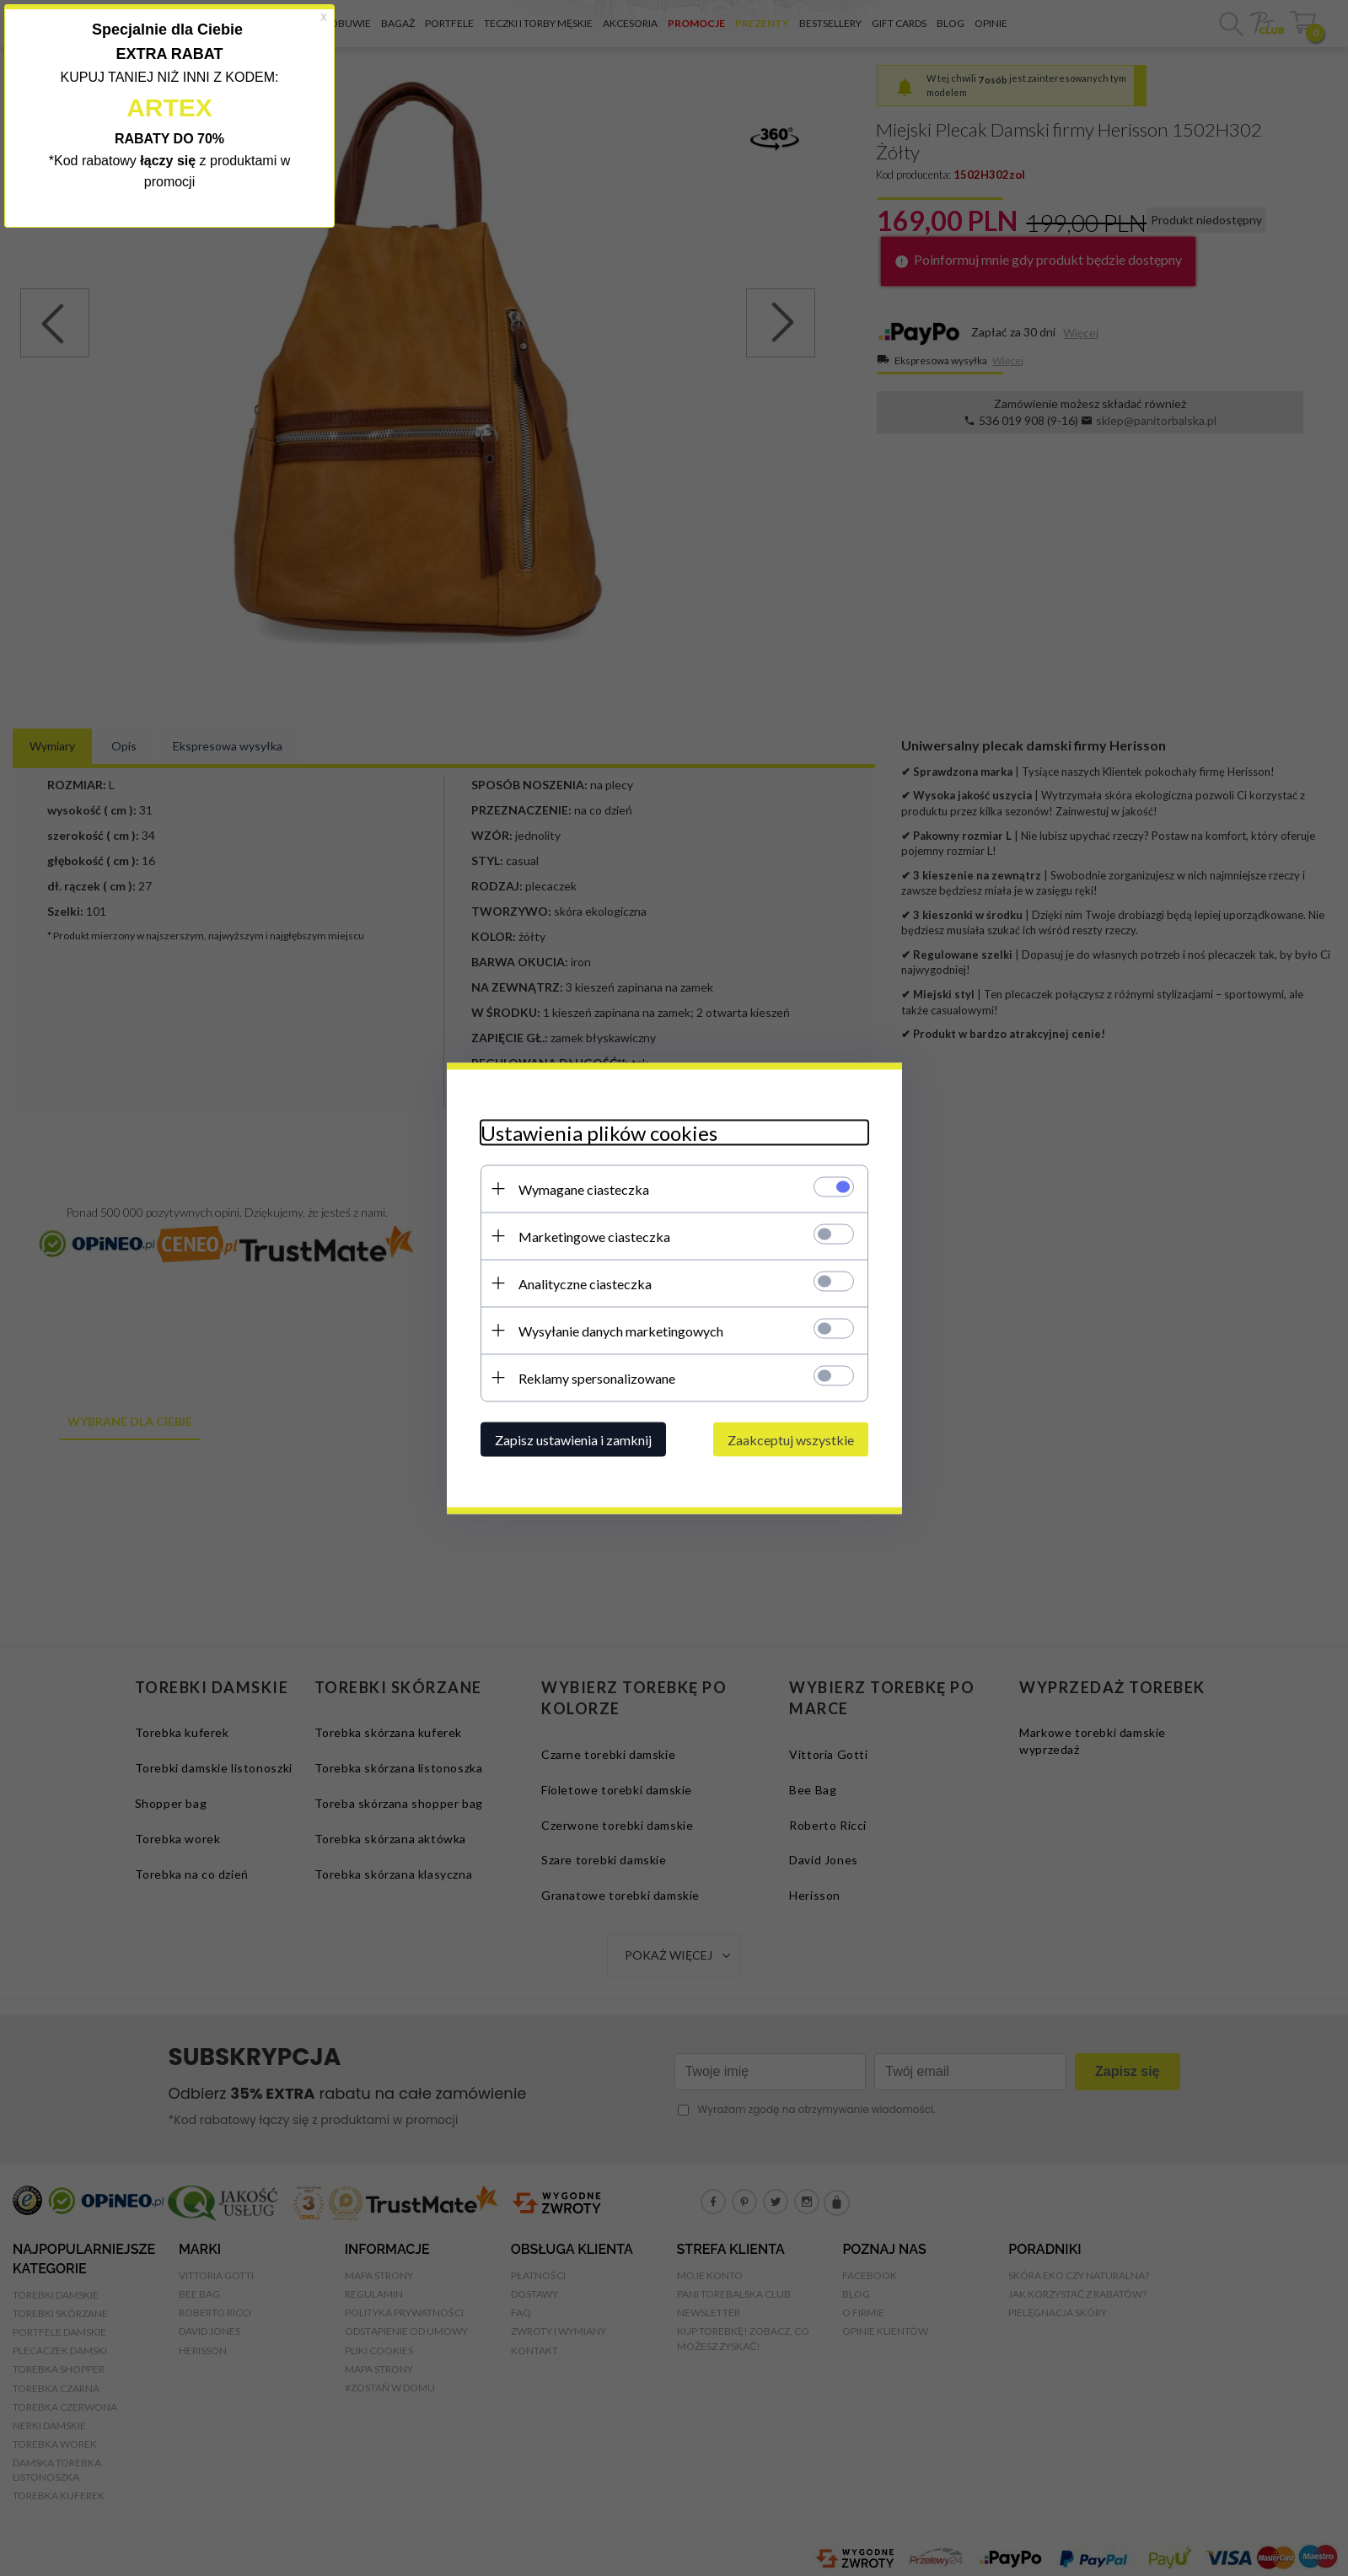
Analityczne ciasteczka (585, 1283)
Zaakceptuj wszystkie (791, 1439)
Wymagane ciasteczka (583, 1188)
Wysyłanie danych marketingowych (620, 1330)
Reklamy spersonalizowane (596, 1377)
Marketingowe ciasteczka (594, 1236)
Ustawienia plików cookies (599, 1132)
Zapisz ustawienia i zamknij (573, 1439)
